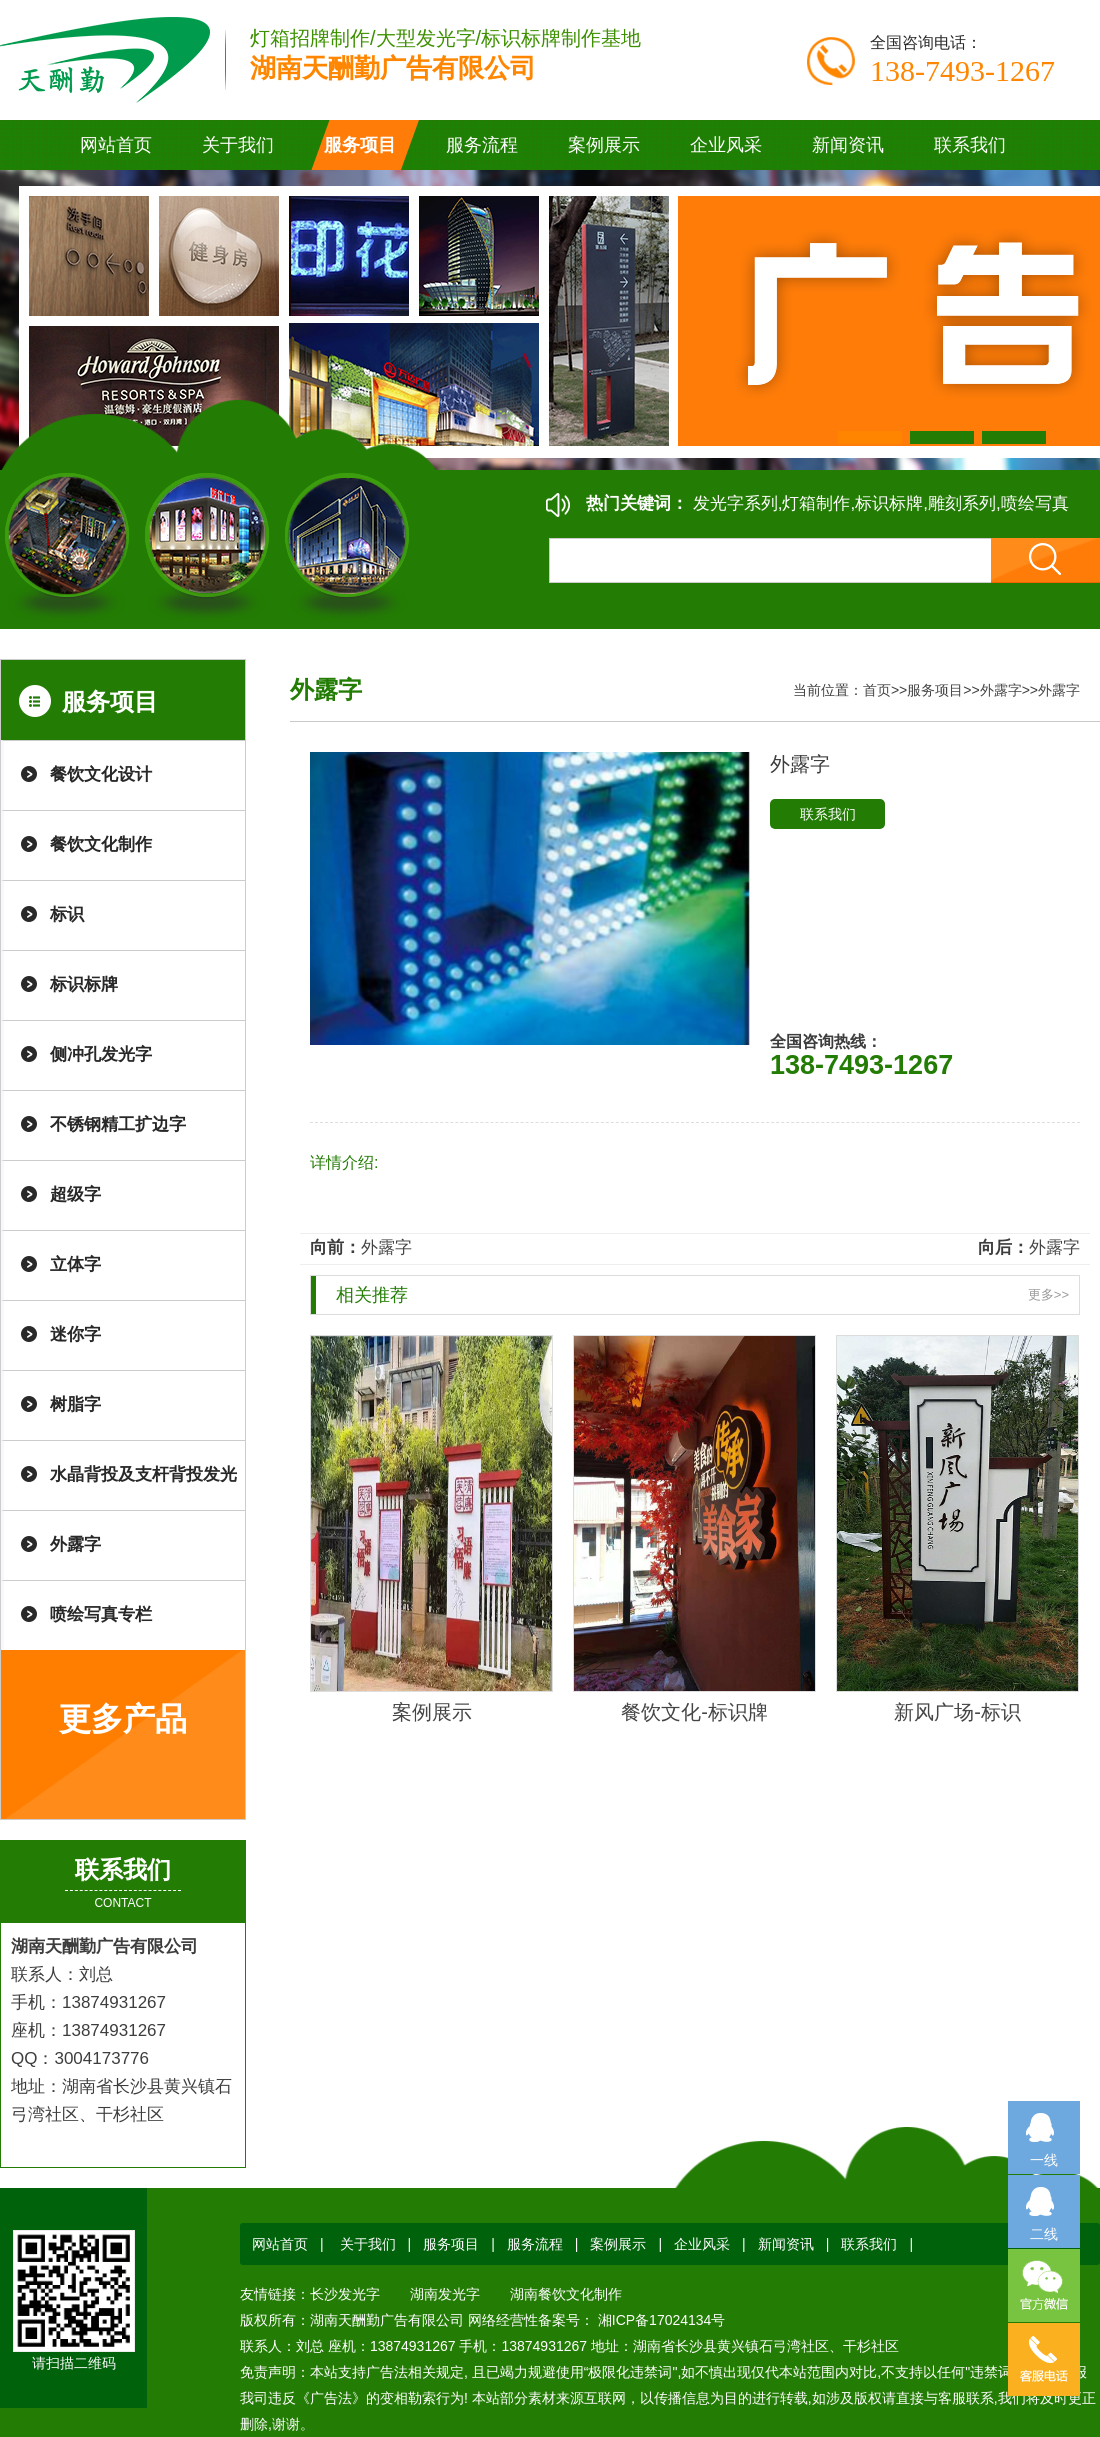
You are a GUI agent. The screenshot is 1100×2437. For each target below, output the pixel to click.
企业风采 (702, 2244)
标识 (67, 914)
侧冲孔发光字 (101, 1054)
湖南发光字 (445, 2294)
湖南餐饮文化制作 (566, 2294)
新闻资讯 (786, 2244)
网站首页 (116, 145)
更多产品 (123, 1719)
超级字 (75, 1194)
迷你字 (75, 1334)
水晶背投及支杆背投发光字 (143, 1488)
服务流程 (535, 2244)
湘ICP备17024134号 (660, 2320)
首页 (877, 690)
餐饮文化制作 (101, 844)
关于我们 (368, 2244)
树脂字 (75, 1404)
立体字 (75, 1264)
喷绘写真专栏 (101, 1614)
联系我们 (828, 814)
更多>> (1048, 1294)
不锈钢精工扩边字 (118, 1124)
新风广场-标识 (957, 1712)
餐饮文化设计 (101, 774)
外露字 (75, 1544)
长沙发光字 (345, 2294)
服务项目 (935, 690)
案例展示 (432, 1712)
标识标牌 (84, 984)
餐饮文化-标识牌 (694, 1712)
